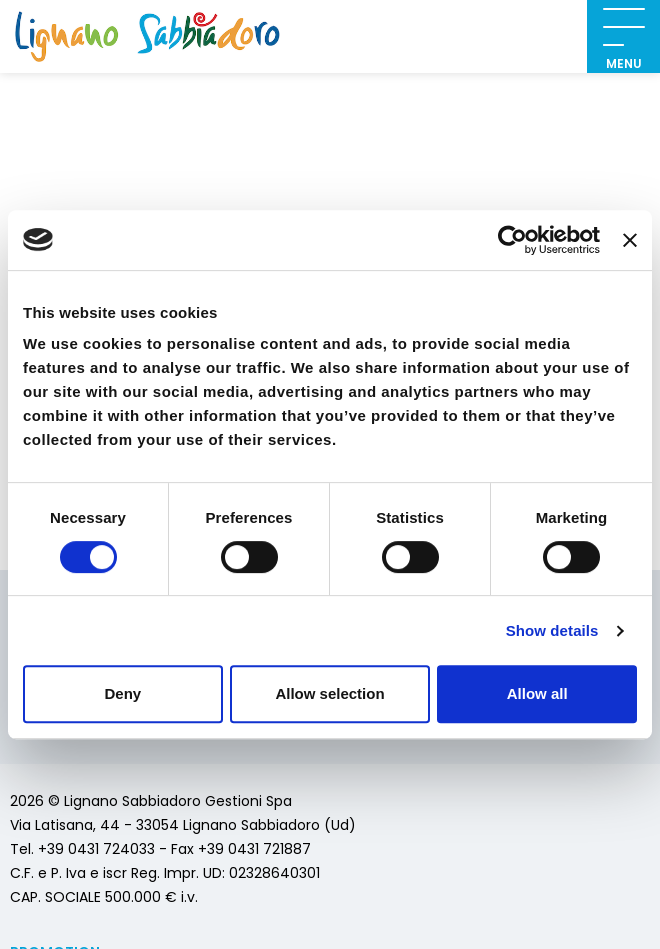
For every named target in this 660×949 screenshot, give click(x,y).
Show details (552, 630)
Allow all (537, 693)
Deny (122, 693)
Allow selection (329, 693)
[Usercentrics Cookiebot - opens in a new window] (512, 240)
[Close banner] (630, 240)
